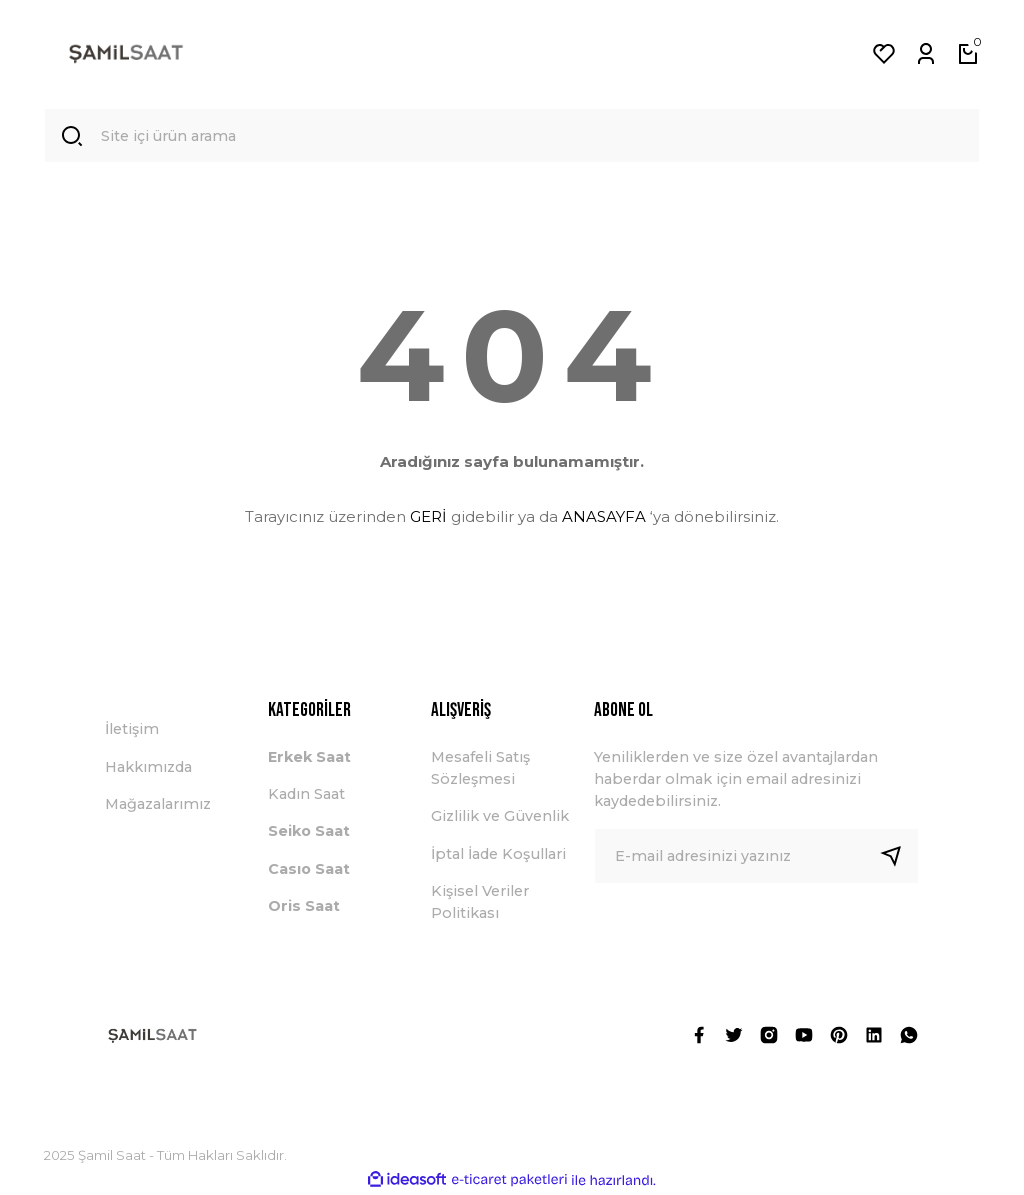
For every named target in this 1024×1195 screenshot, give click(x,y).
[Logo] (126, 54)
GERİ (428, 516)
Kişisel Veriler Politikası (480, 903)
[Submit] (899, 856)
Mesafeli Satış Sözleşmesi (480, 768)
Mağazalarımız (158, 805)
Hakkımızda (148, 767)
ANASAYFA (604, 516)
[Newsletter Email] (756, 856)
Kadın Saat (306, 795)
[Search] (512, 136)
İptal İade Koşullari (498, 854)
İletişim (132, 730)
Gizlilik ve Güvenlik (500, 817)
